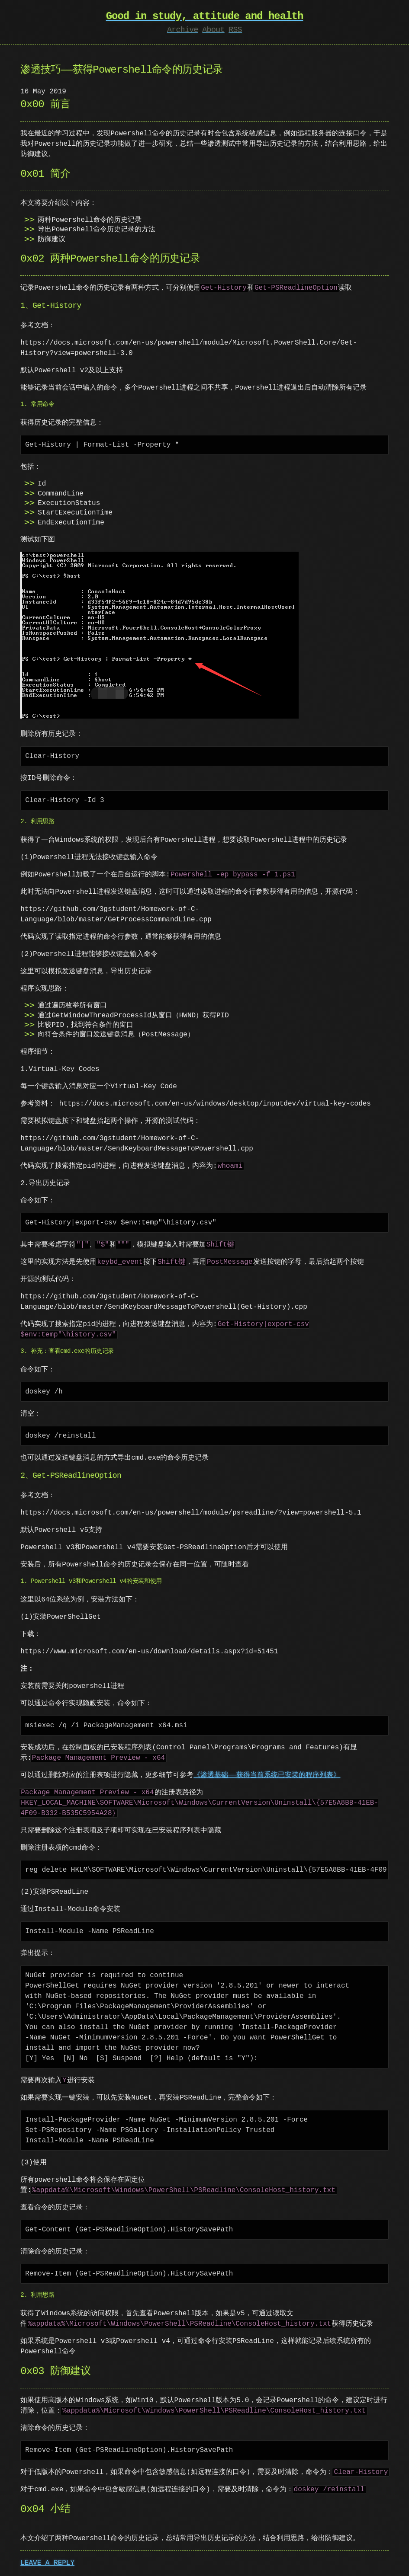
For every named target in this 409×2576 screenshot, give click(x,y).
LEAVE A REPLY (47, 2562)
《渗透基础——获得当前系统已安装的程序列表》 (266, 1774)
